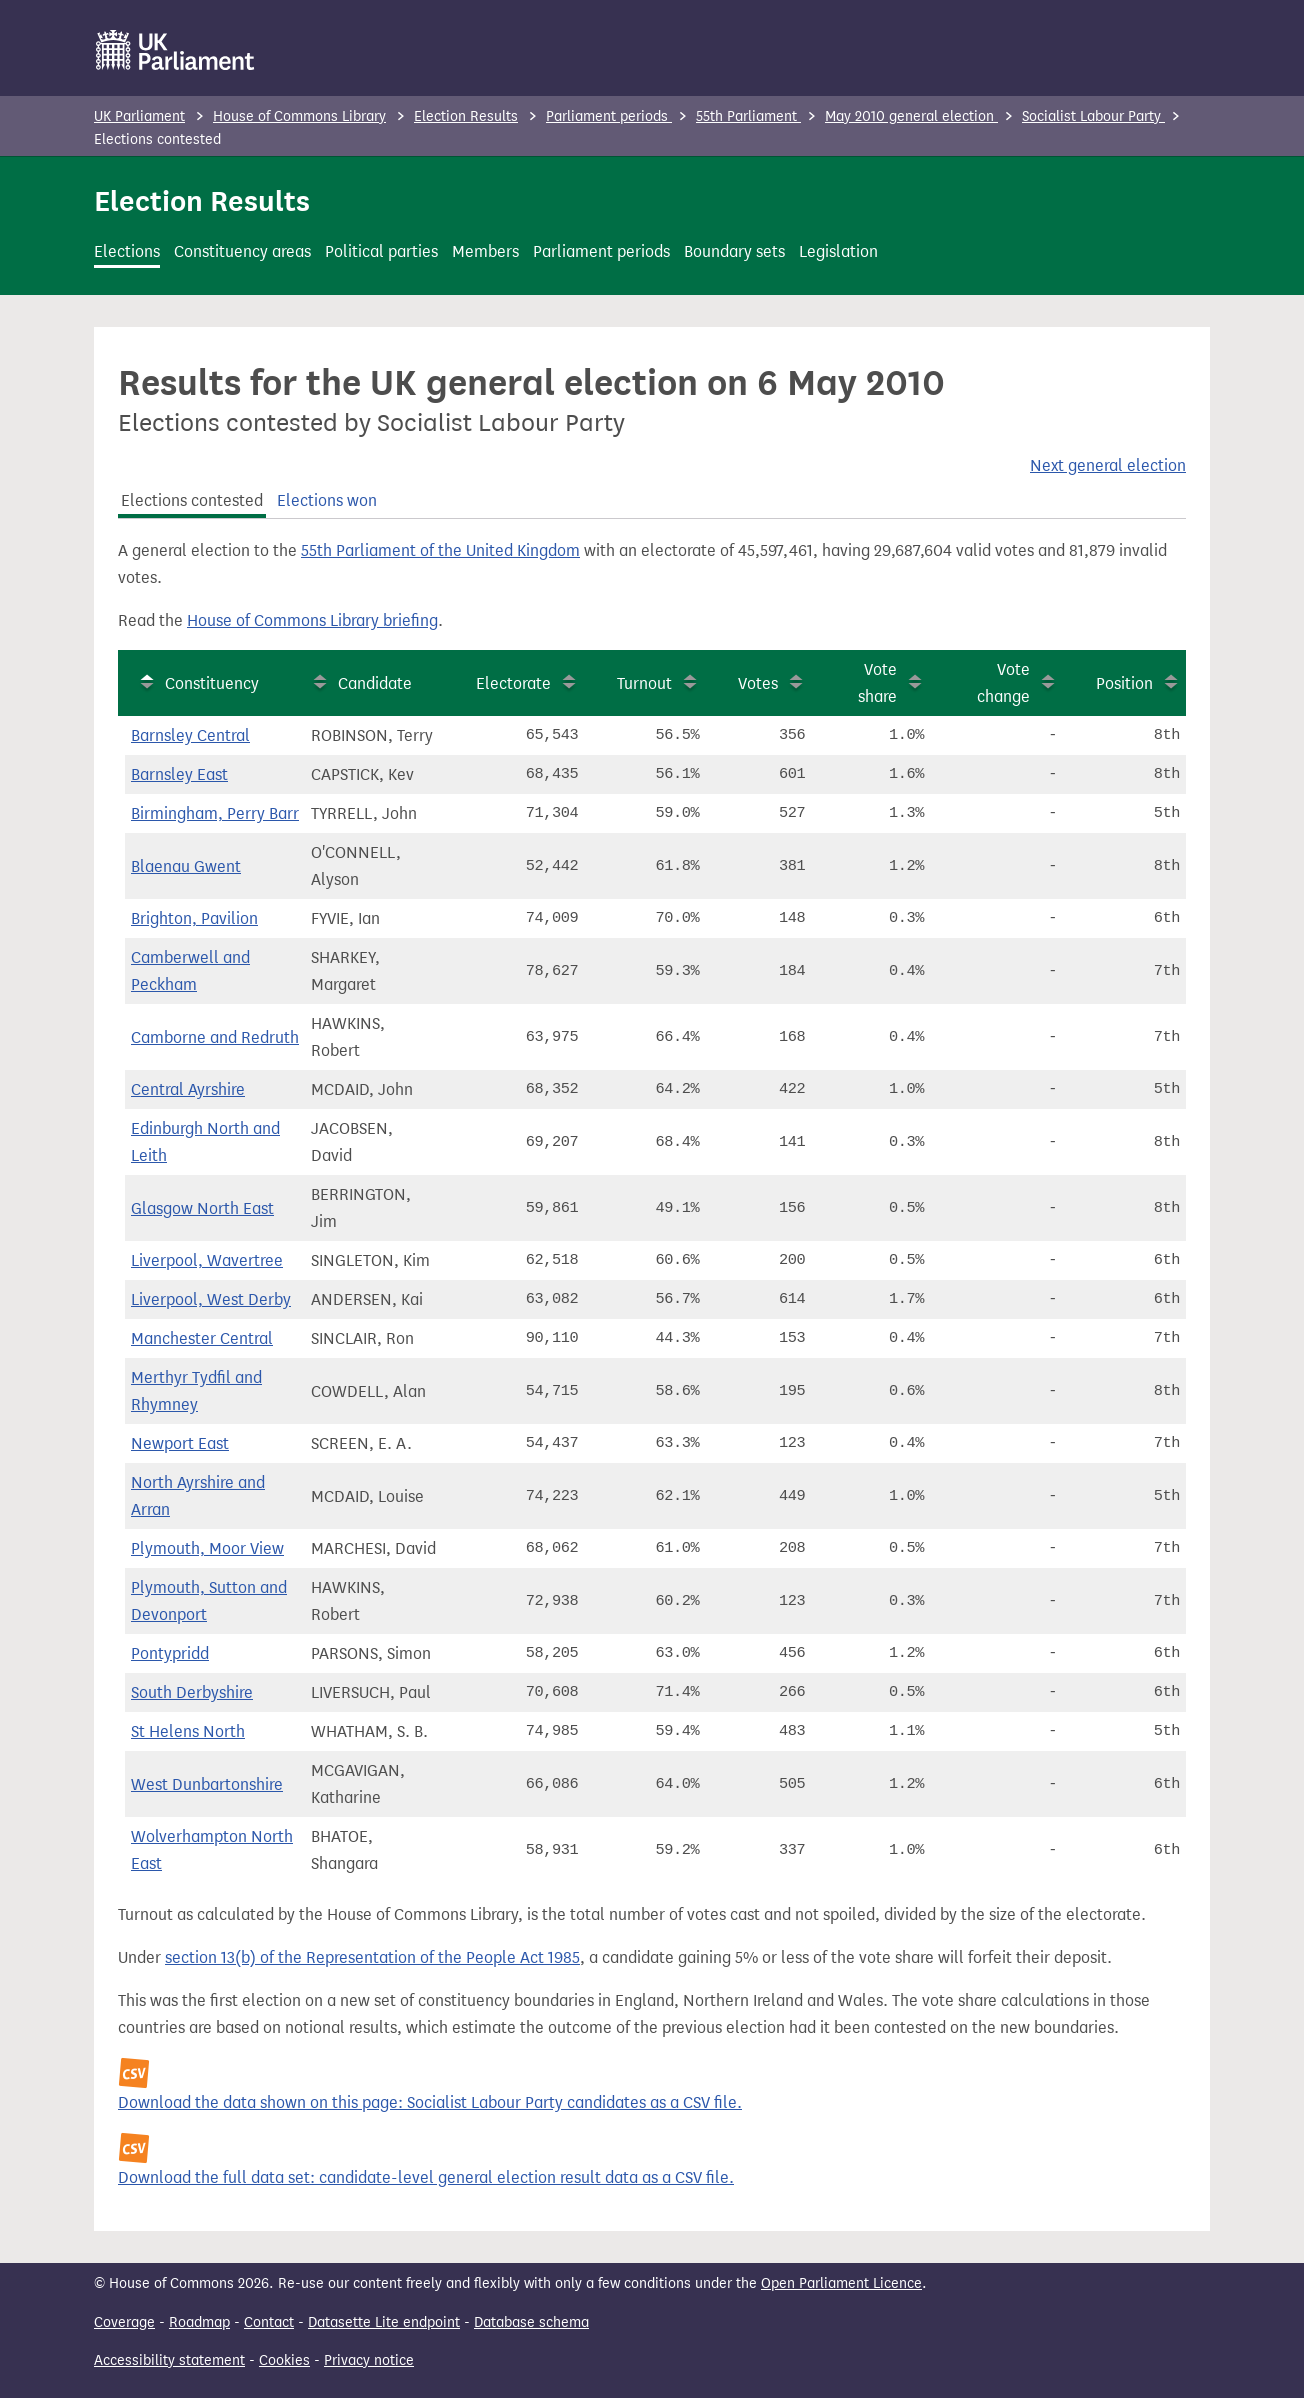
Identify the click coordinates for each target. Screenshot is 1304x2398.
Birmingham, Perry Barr (215, 813)
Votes (758, 683)
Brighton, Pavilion (194, 918)
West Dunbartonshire (207, 1784)
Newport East (180, 1443)
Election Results (466, 116)
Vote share (877, 683)
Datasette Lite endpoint (384, 2322)
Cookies (284, 2360)
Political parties (381, 251)
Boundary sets (734, 251)
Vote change (1003, 683)
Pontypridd (170, 1653)
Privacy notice (369, 2360)
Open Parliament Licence (841, 2283)
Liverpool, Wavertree (207, 1260)
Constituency (212, 683)
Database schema (531, 2322)
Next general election (1108, 465)
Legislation (838, 251)
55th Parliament (748, 116)
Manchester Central (202, 1338)
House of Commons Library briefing (312, 620)
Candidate (375, 683)
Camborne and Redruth (215, 1037)
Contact (269, 2322)
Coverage (124, 2322)
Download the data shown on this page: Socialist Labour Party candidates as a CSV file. (430, 2102)
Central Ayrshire (188, 1089)
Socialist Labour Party (1093, 116)
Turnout (644, 683)
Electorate (513, 683)
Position (1124, 683)
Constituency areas (242, 251)
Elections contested (192, 500)
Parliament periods (609, 116)
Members (485, 251)
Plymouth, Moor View (207, 1548)
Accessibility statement (169, 2360)
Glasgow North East (202, 1208)
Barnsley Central (190, 735)
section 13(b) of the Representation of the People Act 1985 (372, 1957)
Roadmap (199, 2322)
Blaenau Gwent (186, 866)
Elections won (327, 500)
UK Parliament (139, 116)
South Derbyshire (192, 1692)
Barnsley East (179, 774)
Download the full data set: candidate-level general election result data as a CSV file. (426, 2177)
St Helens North (188, 1731)
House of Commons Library (299, 116)
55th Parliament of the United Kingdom (440, 550)
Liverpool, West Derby (211, 1299)
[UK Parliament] (175, 50)
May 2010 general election (911, 116)
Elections (127, 251)
